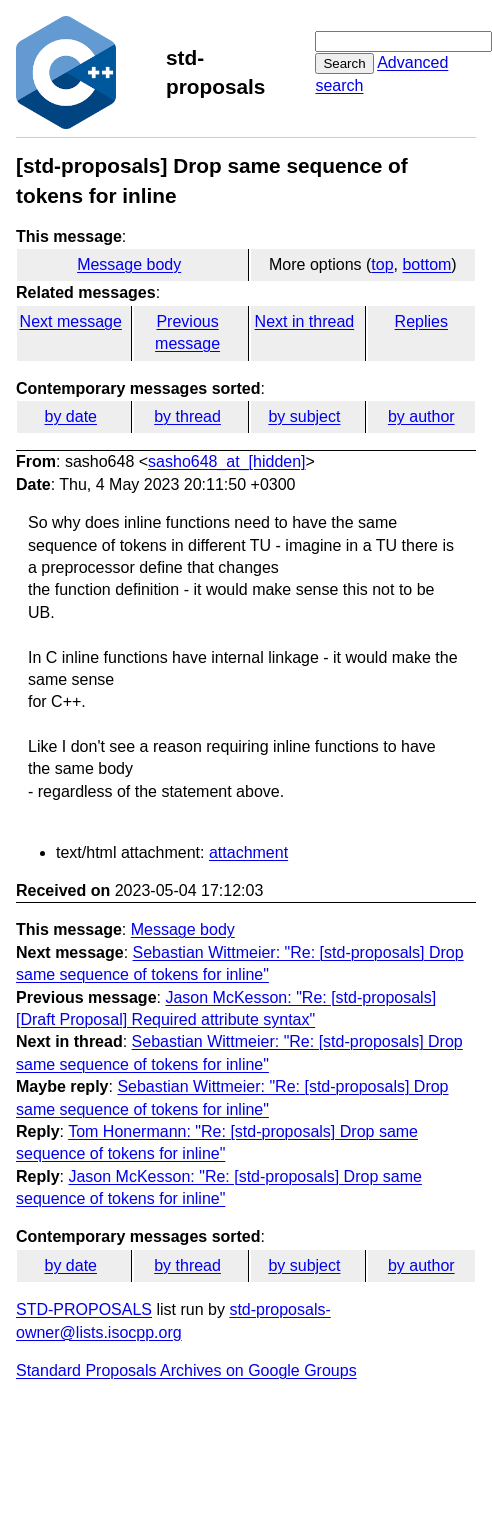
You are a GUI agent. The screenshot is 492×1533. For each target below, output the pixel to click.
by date (70, 416)
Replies (421, 321)
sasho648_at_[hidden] (226, 461)
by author (421, 416)
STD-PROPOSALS (84, 1309)
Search (344, 63)
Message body (129, 264)
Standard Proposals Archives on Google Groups (186, 1370)
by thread (187, 416)
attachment (248, 852)
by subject (304, 416)
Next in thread (305, 321)
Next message (71, 321)
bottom (426, 264)
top (382, 264)
